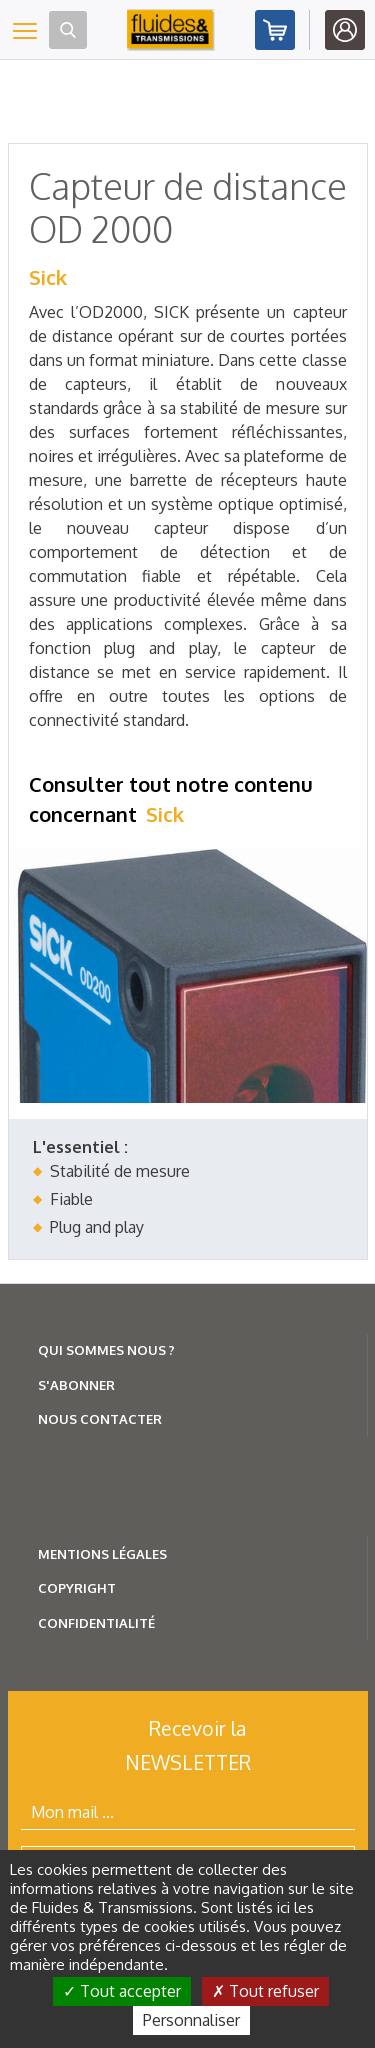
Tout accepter (122, 1991)
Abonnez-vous (275, 30)
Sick (48, 277)
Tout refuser (265, 1991)
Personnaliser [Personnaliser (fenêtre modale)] (191, 2020)
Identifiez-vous (345, 30)
